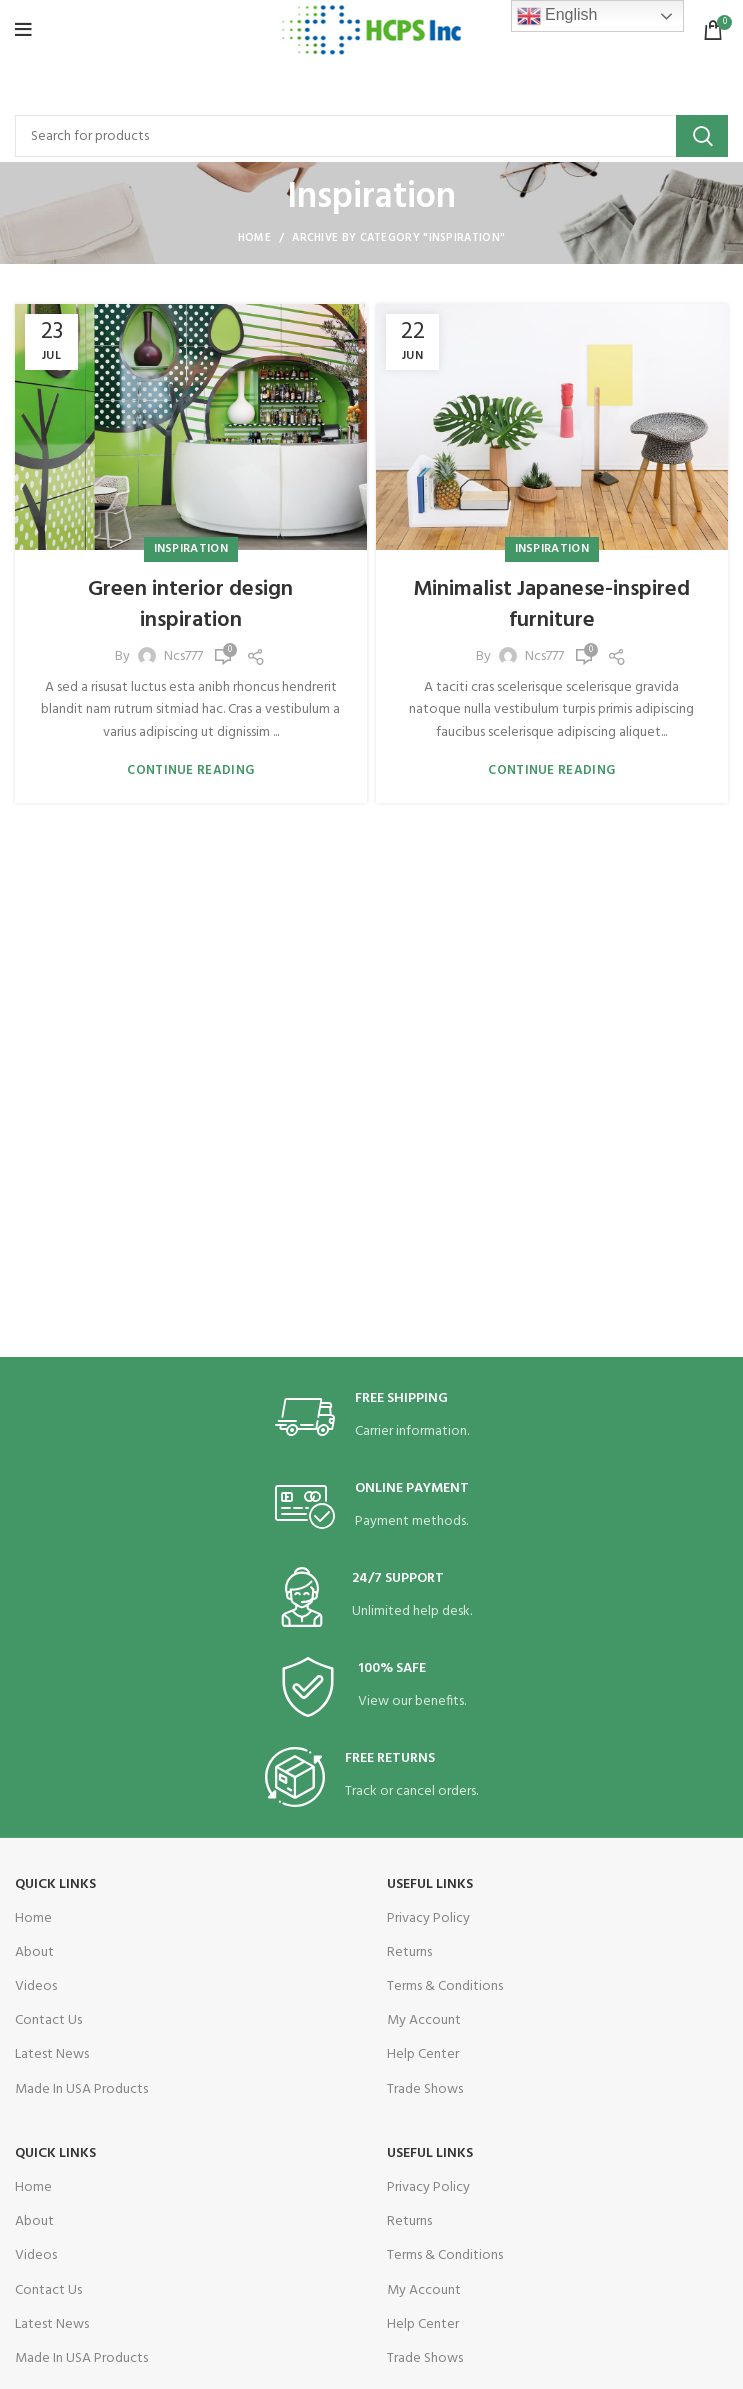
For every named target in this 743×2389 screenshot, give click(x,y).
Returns (409, 1952)
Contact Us (48, 2020)
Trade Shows (425, 2089)
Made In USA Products (81, 2089)
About (34, 1952)
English (557, 16)
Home (254, 238)
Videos (36, 1986)
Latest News (52, 2054)
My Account (424, 2020)
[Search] (371, 136)
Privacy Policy (428, 1918)
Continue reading (190, 770)
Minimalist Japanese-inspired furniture (551, 605)
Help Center (423, 2054)
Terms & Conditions (445, 1986)
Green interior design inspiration (190, 605)
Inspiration (191, 549)
